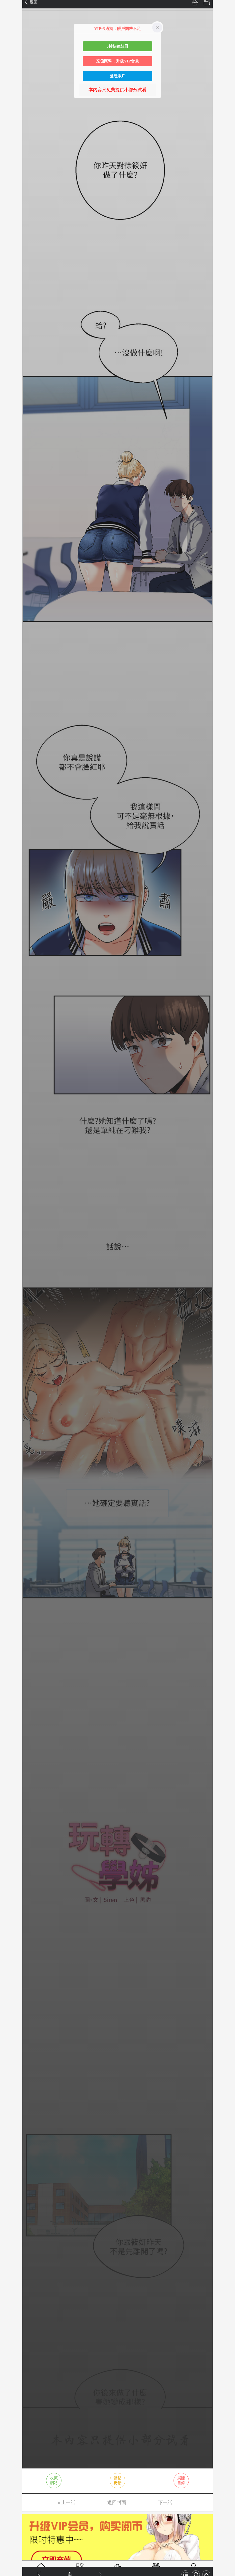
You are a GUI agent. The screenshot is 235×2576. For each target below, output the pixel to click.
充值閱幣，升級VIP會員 (117, 61)
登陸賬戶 (117, 76)
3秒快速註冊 (117, 46)
